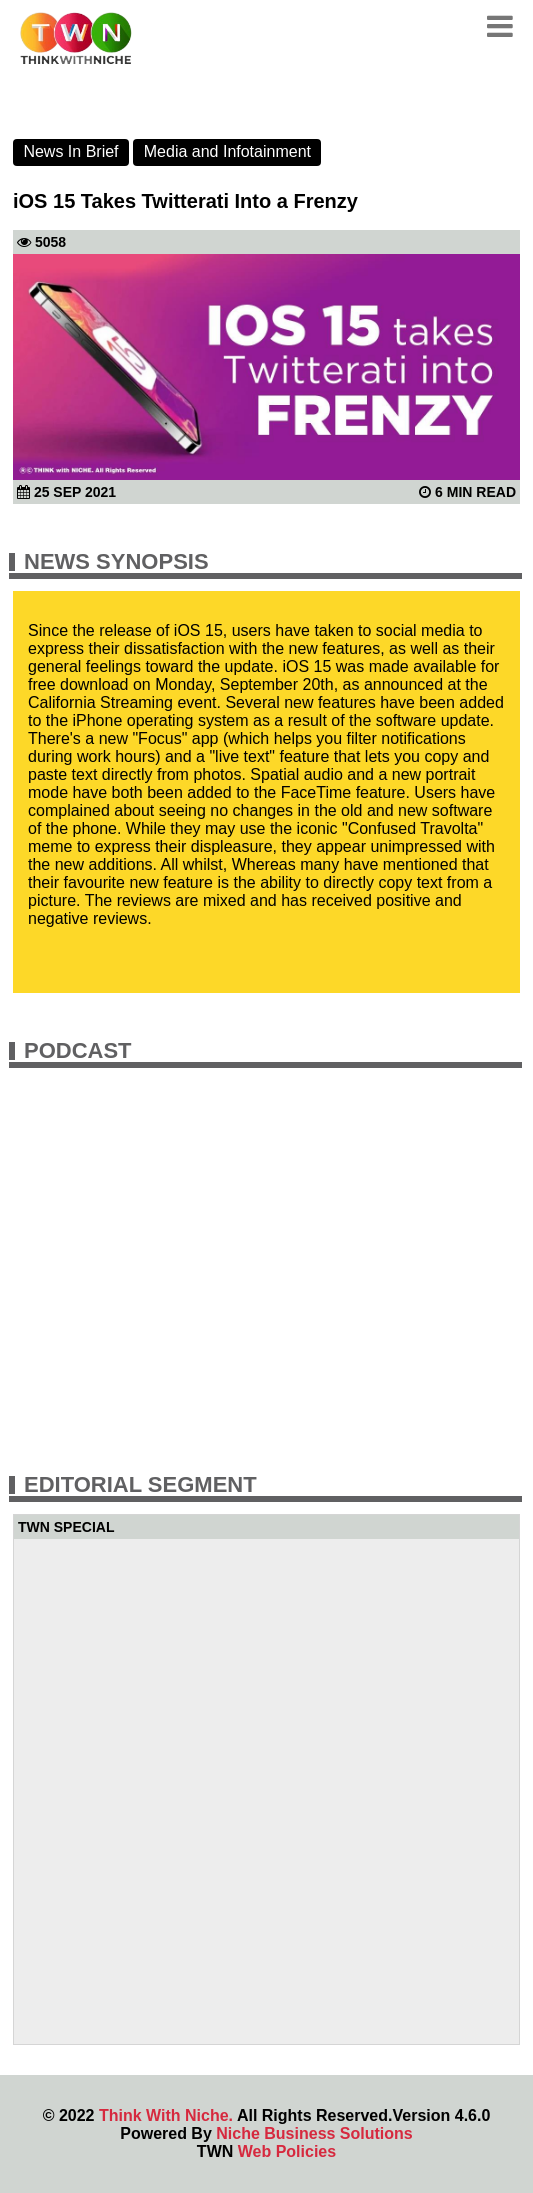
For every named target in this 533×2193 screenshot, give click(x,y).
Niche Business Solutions (314, 2133)
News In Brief (70, 151)
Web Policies (287, 2151)
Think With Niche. (166, 2115)
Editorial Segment (140, 1484)
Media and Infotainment (227, 151)
